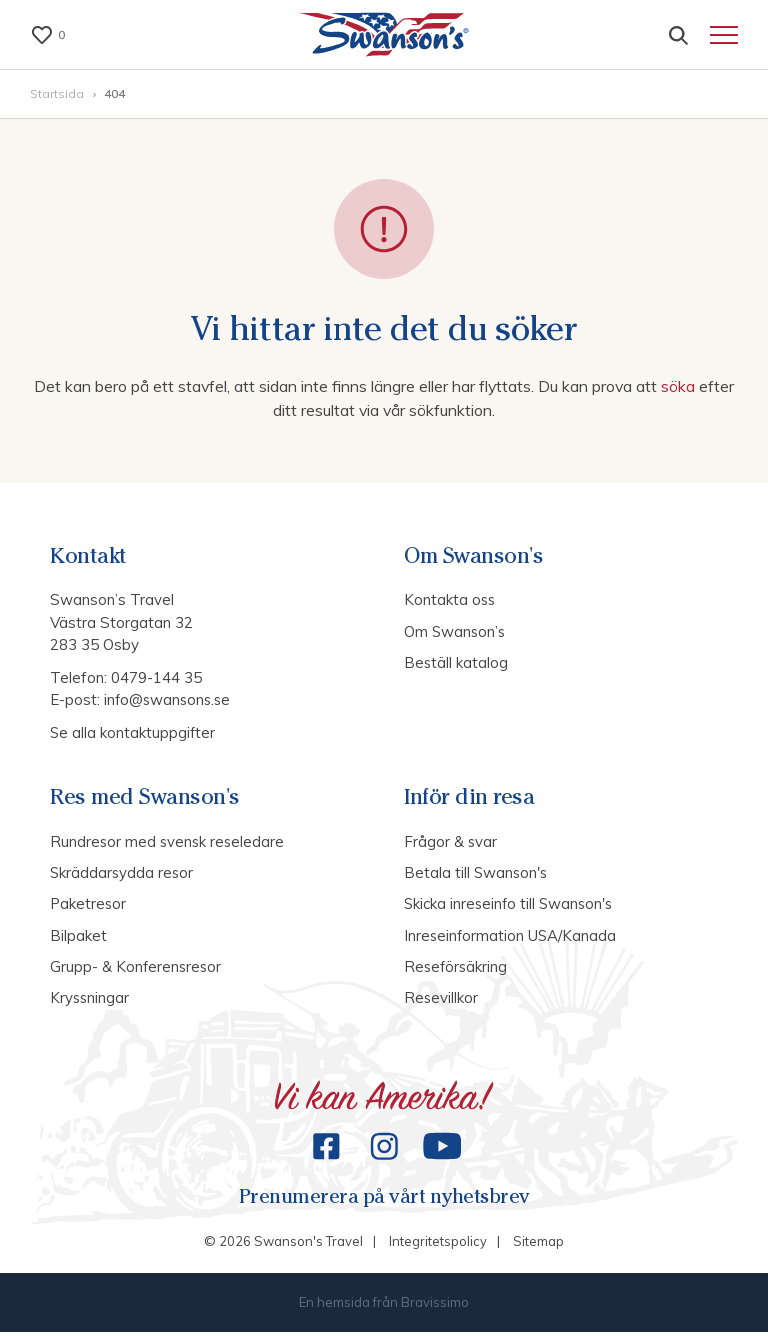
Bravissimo (435, 1307)
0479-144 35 (156, 679)
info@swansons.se (169, 701)
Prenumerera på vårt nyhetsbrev (384, 1202)
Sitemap (538, 1247)
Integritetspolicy (438, 1247)
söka (682, 389)
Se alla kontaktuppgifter (133, 734)
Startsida (58, 96)
